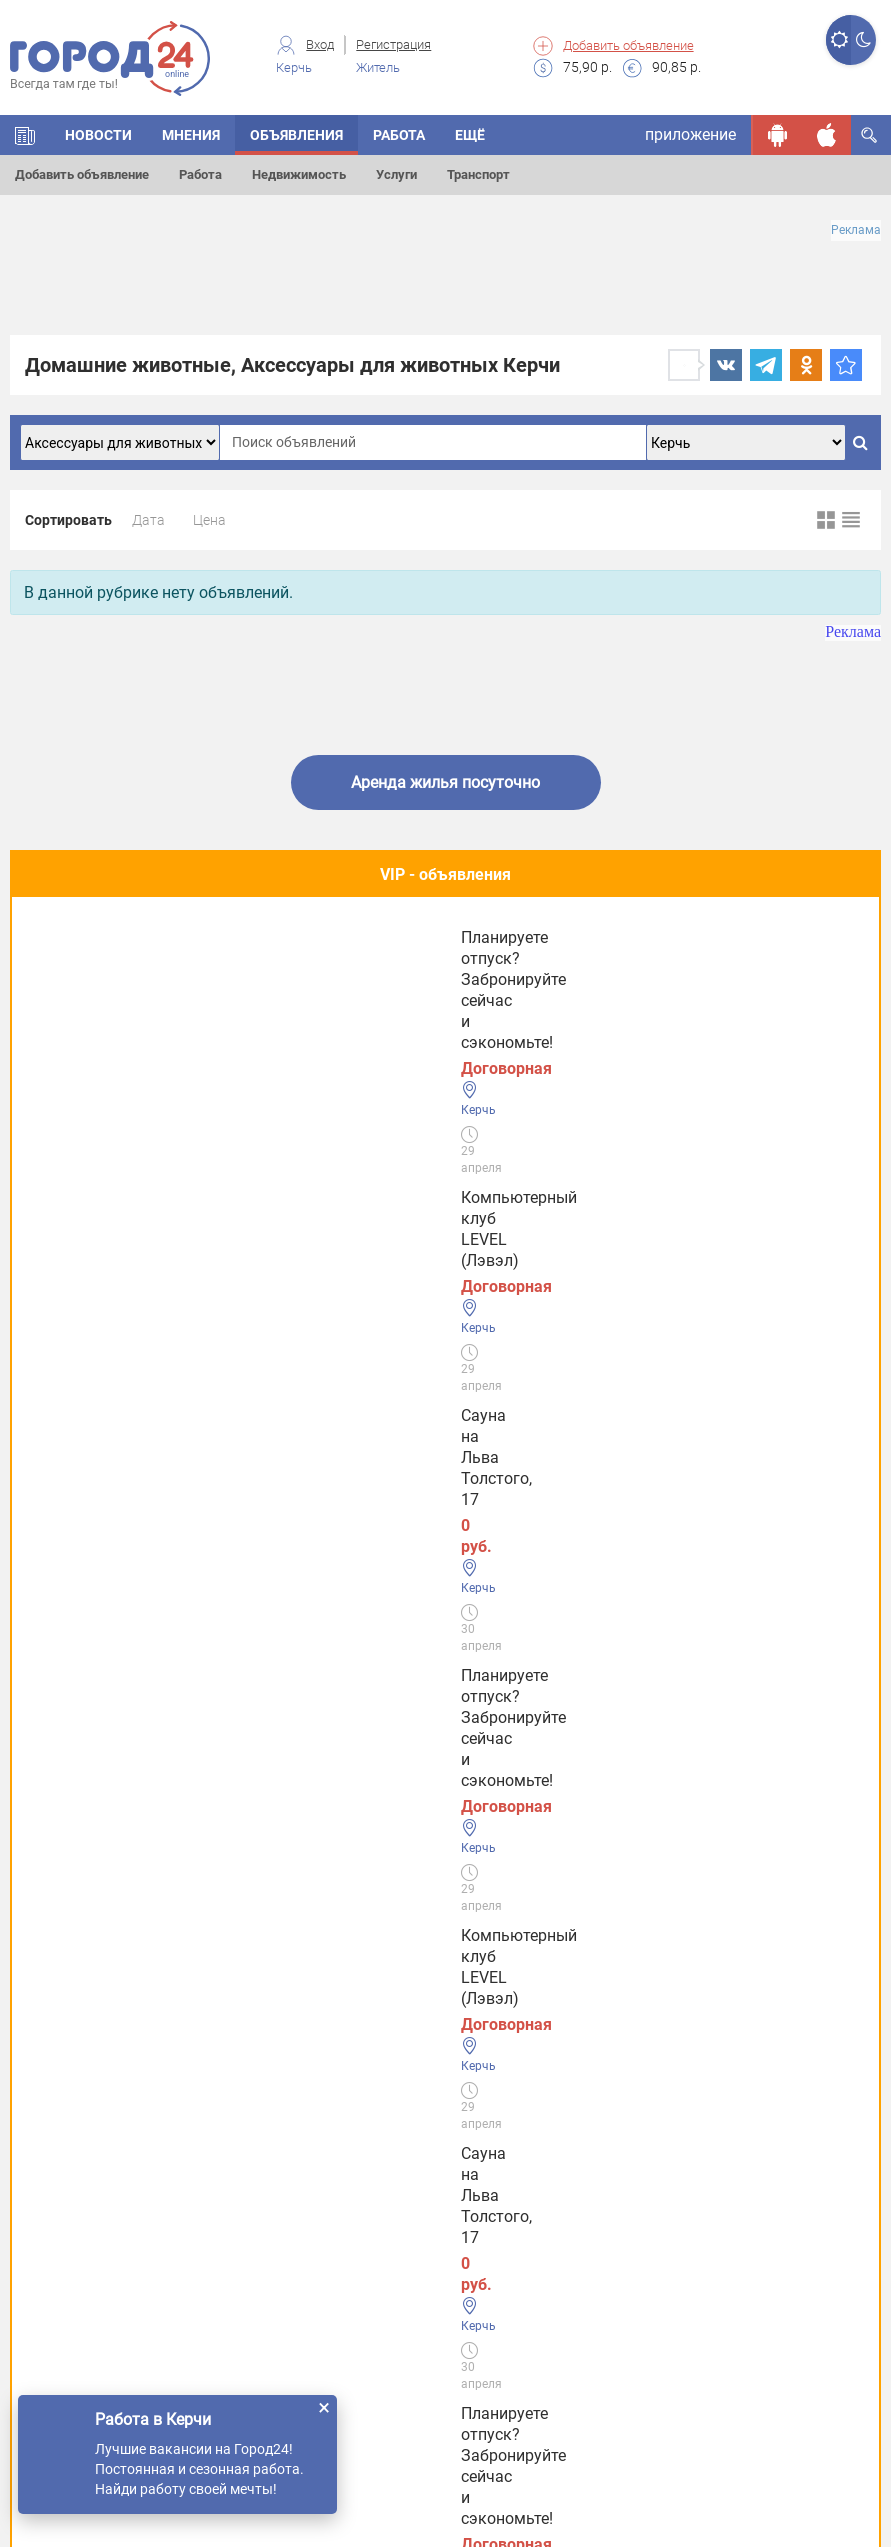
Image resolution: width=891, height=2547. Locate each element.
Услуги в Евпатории (103, 2143)
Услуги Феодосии (93, 1957)
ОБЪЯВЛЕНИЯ (296, 135)
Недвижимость (299, 174)
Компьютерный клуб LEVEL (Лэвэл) (139, 976)
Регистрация (393, 44)
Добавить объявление (628, 45)
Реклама (856, 230)
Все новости (445, 1674)
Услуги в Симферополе (115, 2081)
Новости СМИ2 (65, 1727)
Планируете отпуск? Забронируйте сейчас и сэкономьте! (688, 986)
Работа (200, 174)
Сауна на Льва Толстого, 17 (422, 965)
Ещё (470, 135)
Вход (320, 44)
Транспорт (478, 174)
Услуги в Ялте (80, 2205)
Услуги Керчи (79, 2019)
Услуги (396, 174)
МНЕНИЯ (191, 135)
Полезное (445, 1110)
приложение (690, 134)
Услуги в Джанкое (97, 2267)
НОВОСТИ (98, 135)
